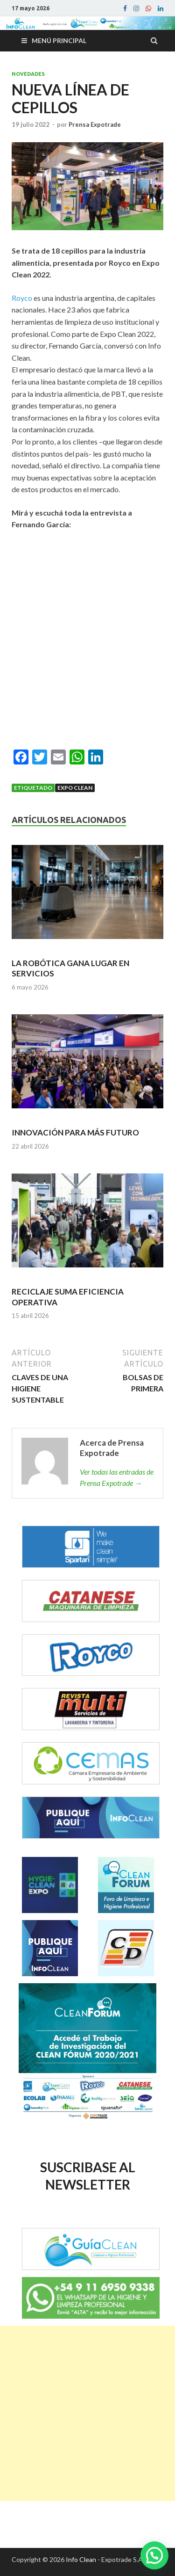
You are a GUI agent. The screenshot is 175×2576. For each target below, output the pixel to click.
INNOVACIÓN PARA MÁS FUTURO (75, 1132)
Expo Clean (74, 787)
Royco (22, 297)
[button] (154, 2555)
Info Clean (81, 2559)
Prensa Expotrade (95, 124)
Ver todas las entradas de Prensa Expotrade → (117, 1477)
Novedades (28, 74)
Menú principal (59, 40)
